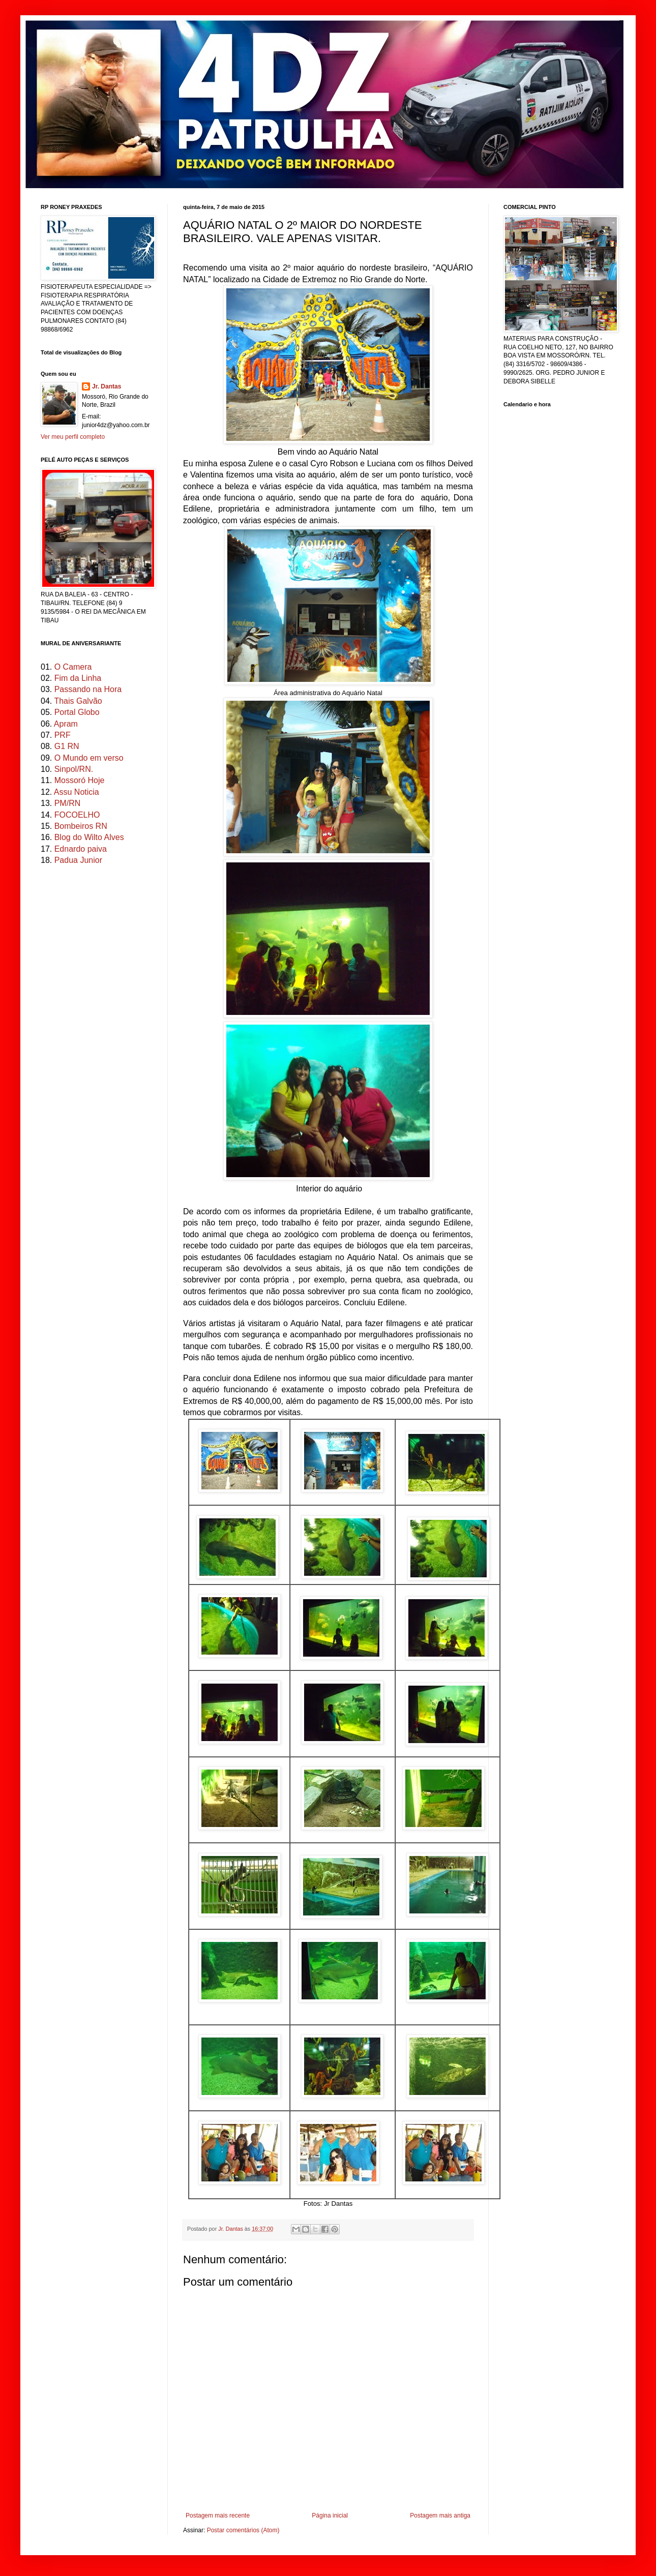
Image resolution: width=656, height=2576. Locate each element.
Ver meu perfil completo (73, 436)
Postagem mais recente (218, 2515)
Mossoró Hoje (79, 780)
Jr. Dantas (231, 2229)
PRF (62, 735)
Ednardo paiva (80, 849)
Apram (66, 724)
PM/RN (67, 803)
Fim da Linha (78, 678)
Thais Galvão (78, 701)
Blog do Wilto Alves (89, 837)
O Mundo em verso (89, 758)
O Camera (73, 667)
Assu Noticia (76, 792)
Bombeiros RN (80, 826)
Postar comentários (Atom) (243, 2530)
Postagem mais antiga (440, 2515)
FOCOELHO (77, 815)
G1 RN (66, 746)
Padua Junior (78, 860)
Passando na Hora (88, 689)
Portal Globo (77, 712)
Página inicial (330, 2515)
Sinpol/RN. (73, 769)
